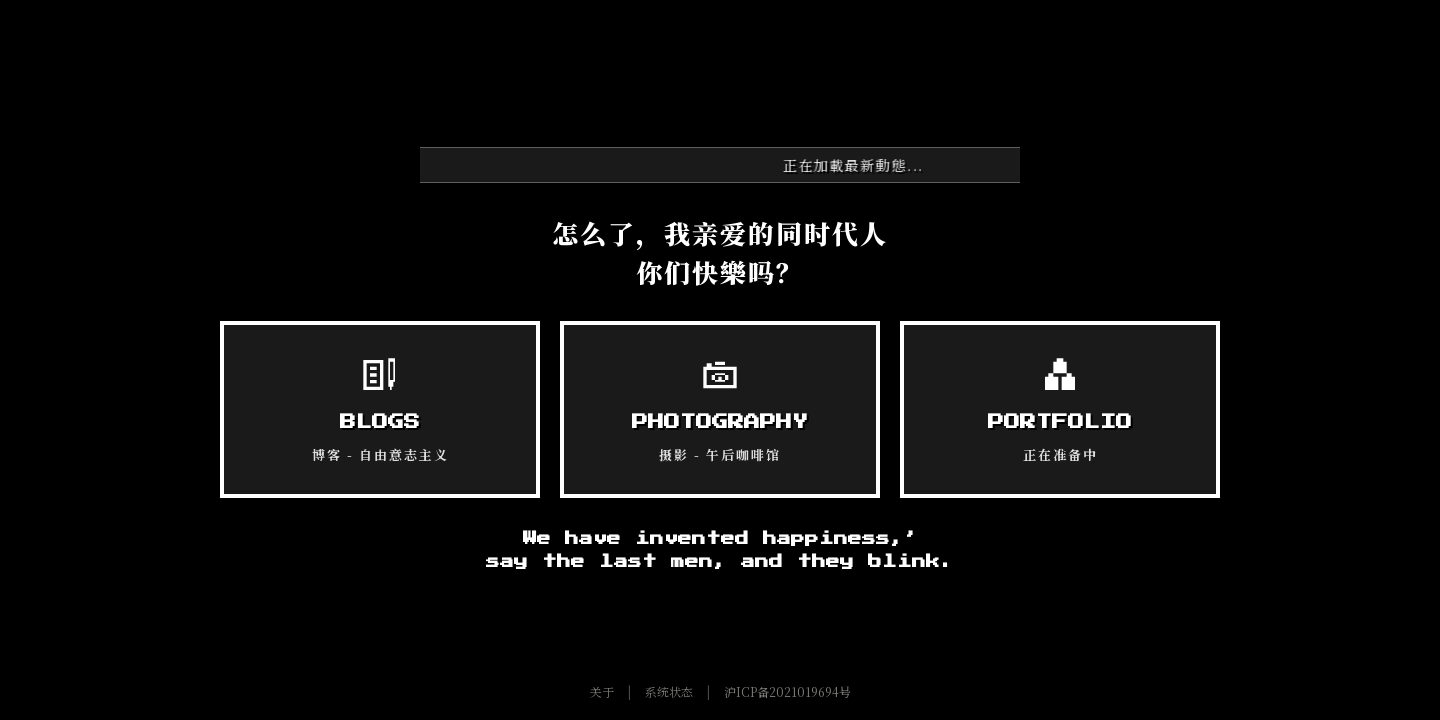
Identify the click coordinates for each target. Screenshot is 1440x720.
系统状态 (669, 691)
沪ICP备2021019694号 (787, 691)
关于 (602, 691)
